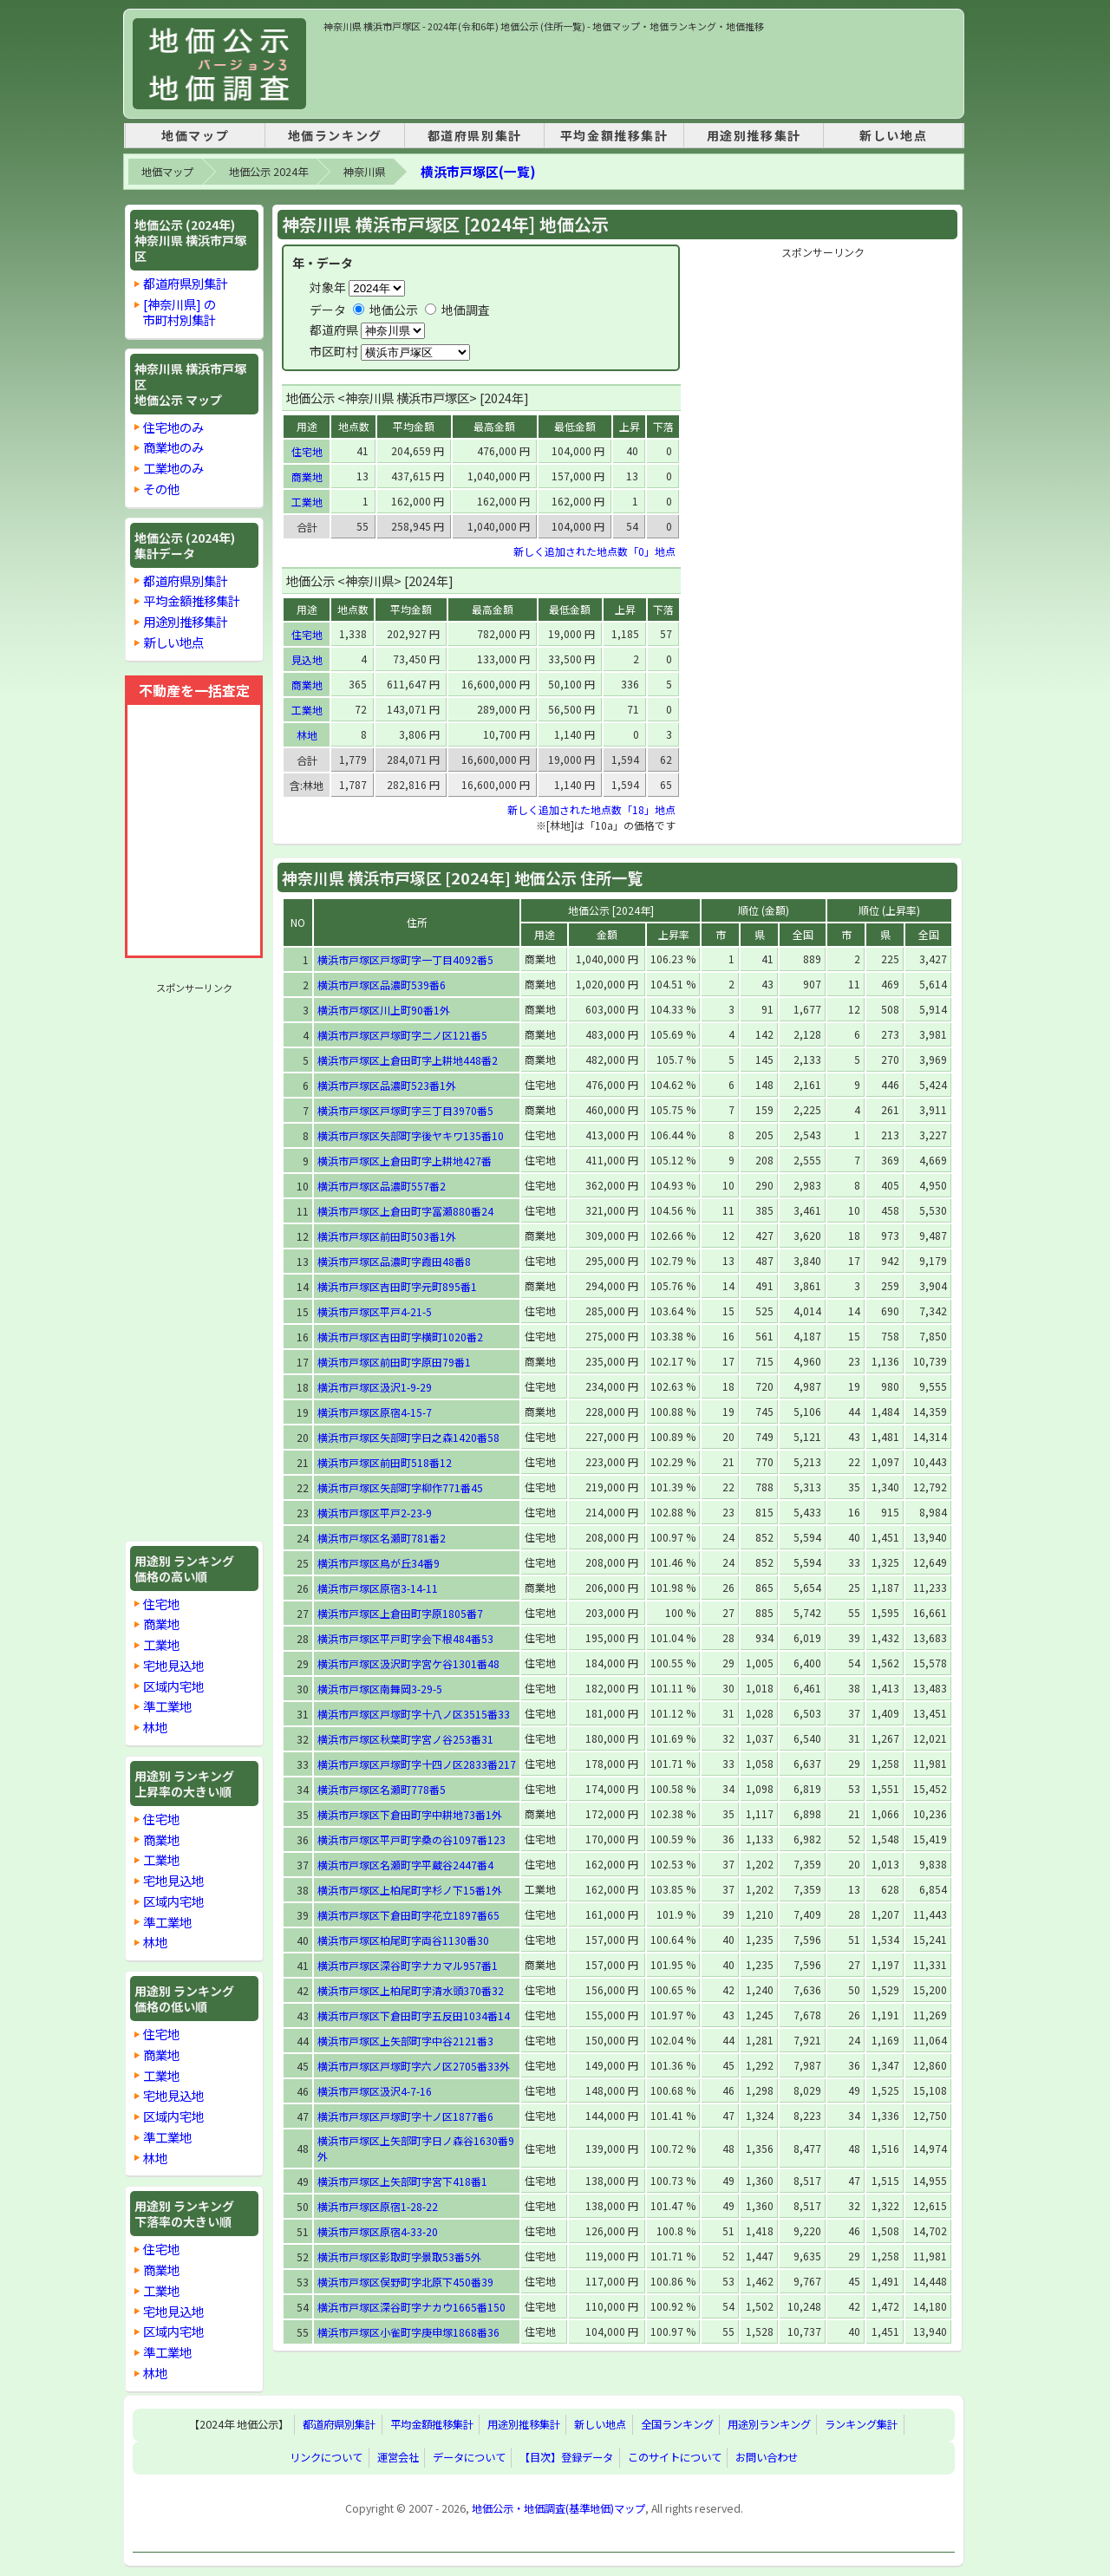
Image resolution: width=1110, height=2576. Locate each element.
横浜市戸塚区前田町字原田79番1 (394, 1361)
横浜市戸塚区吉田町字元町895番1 (397, 1286)
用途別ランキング (769, 2425)
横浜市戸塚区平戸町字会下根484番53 (405, 1638)
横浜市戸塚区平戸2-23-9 (374, 1512)
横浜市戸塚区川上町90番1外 (383, 1009)
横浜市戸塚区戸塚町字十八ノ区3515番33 (413, 1713)
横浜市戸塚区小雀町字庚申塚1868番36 (408, 2332)
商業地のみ (173, 447)
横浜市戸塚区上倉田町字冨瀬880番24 (405, 1210)
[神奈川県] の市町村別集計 (179, 312)
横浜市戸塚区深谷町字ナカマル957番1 (407, 1965)
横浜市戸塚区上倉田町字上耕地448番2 (407, 1060)
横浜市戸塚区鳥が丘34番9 (378, 1562)
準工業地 (167, 1706)
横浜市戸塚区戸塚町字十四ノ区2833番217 (416, 1764)
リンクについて (326, 2458)
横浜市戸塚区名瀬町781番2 (381, 1537)
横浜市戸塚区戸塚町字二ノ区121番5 (402, 1034)
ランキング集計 (861, 2425)
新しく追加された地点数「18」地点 (591, 809)
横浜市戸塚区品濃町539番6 (381, 984)
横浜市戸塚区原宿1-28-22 (377, 2206)
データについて (469, 2458)
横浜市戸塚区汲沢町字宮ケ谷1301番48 (408, 1663)
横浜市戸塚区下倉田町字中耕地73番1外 (409, 1814)
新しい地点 (893, 135)
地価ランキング (335, 135)
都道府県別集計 (475, 135)
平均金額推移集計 (614, 135)
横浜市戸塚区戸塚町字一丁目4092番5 (405, 959)
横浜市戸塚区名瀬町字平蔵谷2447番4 (405, 1864)
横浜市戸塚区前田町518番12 (384, 1462)
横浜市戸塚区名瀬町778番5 (381, 1789)
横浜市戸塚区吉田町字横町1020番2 (400, 1336)
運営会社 (398, 2458)
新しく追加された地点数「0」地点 (594, 551)
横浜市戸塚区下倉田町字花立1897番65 (408, 1915)
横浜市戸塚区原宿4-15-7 (374, 1412)
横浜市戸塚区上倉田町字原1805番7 (400, 1613)
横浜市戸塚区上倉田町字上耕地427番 (404, 1160)
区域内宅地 (173, 1686)
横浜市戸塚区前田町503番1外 (386, 1236)
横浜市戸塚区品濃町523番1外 (386, 1085)
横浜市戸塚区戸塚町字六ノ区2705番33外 (413, 2065)
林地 (155, 1727)
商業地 (161, 1623)
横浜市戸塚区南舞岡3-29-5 (379, 1688)
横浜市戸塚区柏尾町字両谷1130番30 (403, 1940)
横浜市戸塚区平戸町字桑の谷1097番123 (411, 1839)
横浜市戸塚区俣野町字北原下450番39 (405, 2281)
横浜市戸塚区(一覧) (478, 171)
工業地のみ (173, 468)
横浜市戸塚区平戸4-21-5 (374, 1311)
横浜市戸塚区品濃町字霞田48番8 (394, 1261)
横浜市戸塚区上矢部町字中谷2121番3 (405, 2040)
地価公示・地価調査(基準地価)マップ (558, 2508)
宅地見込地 (173, 1665)
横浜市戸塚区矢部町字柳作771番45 (400, 1487)
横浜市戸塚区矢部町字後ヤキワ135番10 (410, 1135)
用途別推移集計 (754, 135)
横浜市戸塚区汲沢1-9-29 (374, 1386)
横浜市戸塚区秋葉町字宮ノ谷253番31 (405, 1738)
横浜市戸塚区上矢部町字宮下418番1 (402, 2181)
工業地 (161, 1644)
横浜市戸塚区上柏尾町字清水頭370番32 (410, 1990)
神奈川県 (364, 171)
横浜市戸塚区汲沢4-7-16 (374, 2091)
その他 (161, 488)
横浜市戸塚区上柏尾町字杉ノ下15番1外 (409, 1889)
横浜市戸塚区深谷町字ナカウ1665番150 (411, 2306)
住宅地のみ (173, 427)
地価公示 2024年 (268, 171)
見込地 (307, 659)
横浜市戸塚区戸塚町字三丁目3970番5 (405, 1110)
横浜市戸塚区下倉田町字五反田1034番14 (413, 2015)
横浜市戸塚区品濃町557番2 (381, 1185)
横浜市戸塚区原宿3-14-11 (377, 1588)
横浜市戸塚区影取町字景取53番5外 (399, 2256)
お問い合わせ (766, 2458)
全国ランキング (677, 2425)
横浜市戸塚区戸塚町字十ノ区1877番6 (405, 2116)
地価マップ (195, 135)
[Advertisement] (639, 73)
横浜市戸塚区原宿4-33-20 (377, 2231)
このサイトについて (675, 2458)
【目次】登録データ (566, 2458)
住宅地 (161, 1604)
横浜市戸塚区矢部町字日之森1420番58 (408, 1437)
